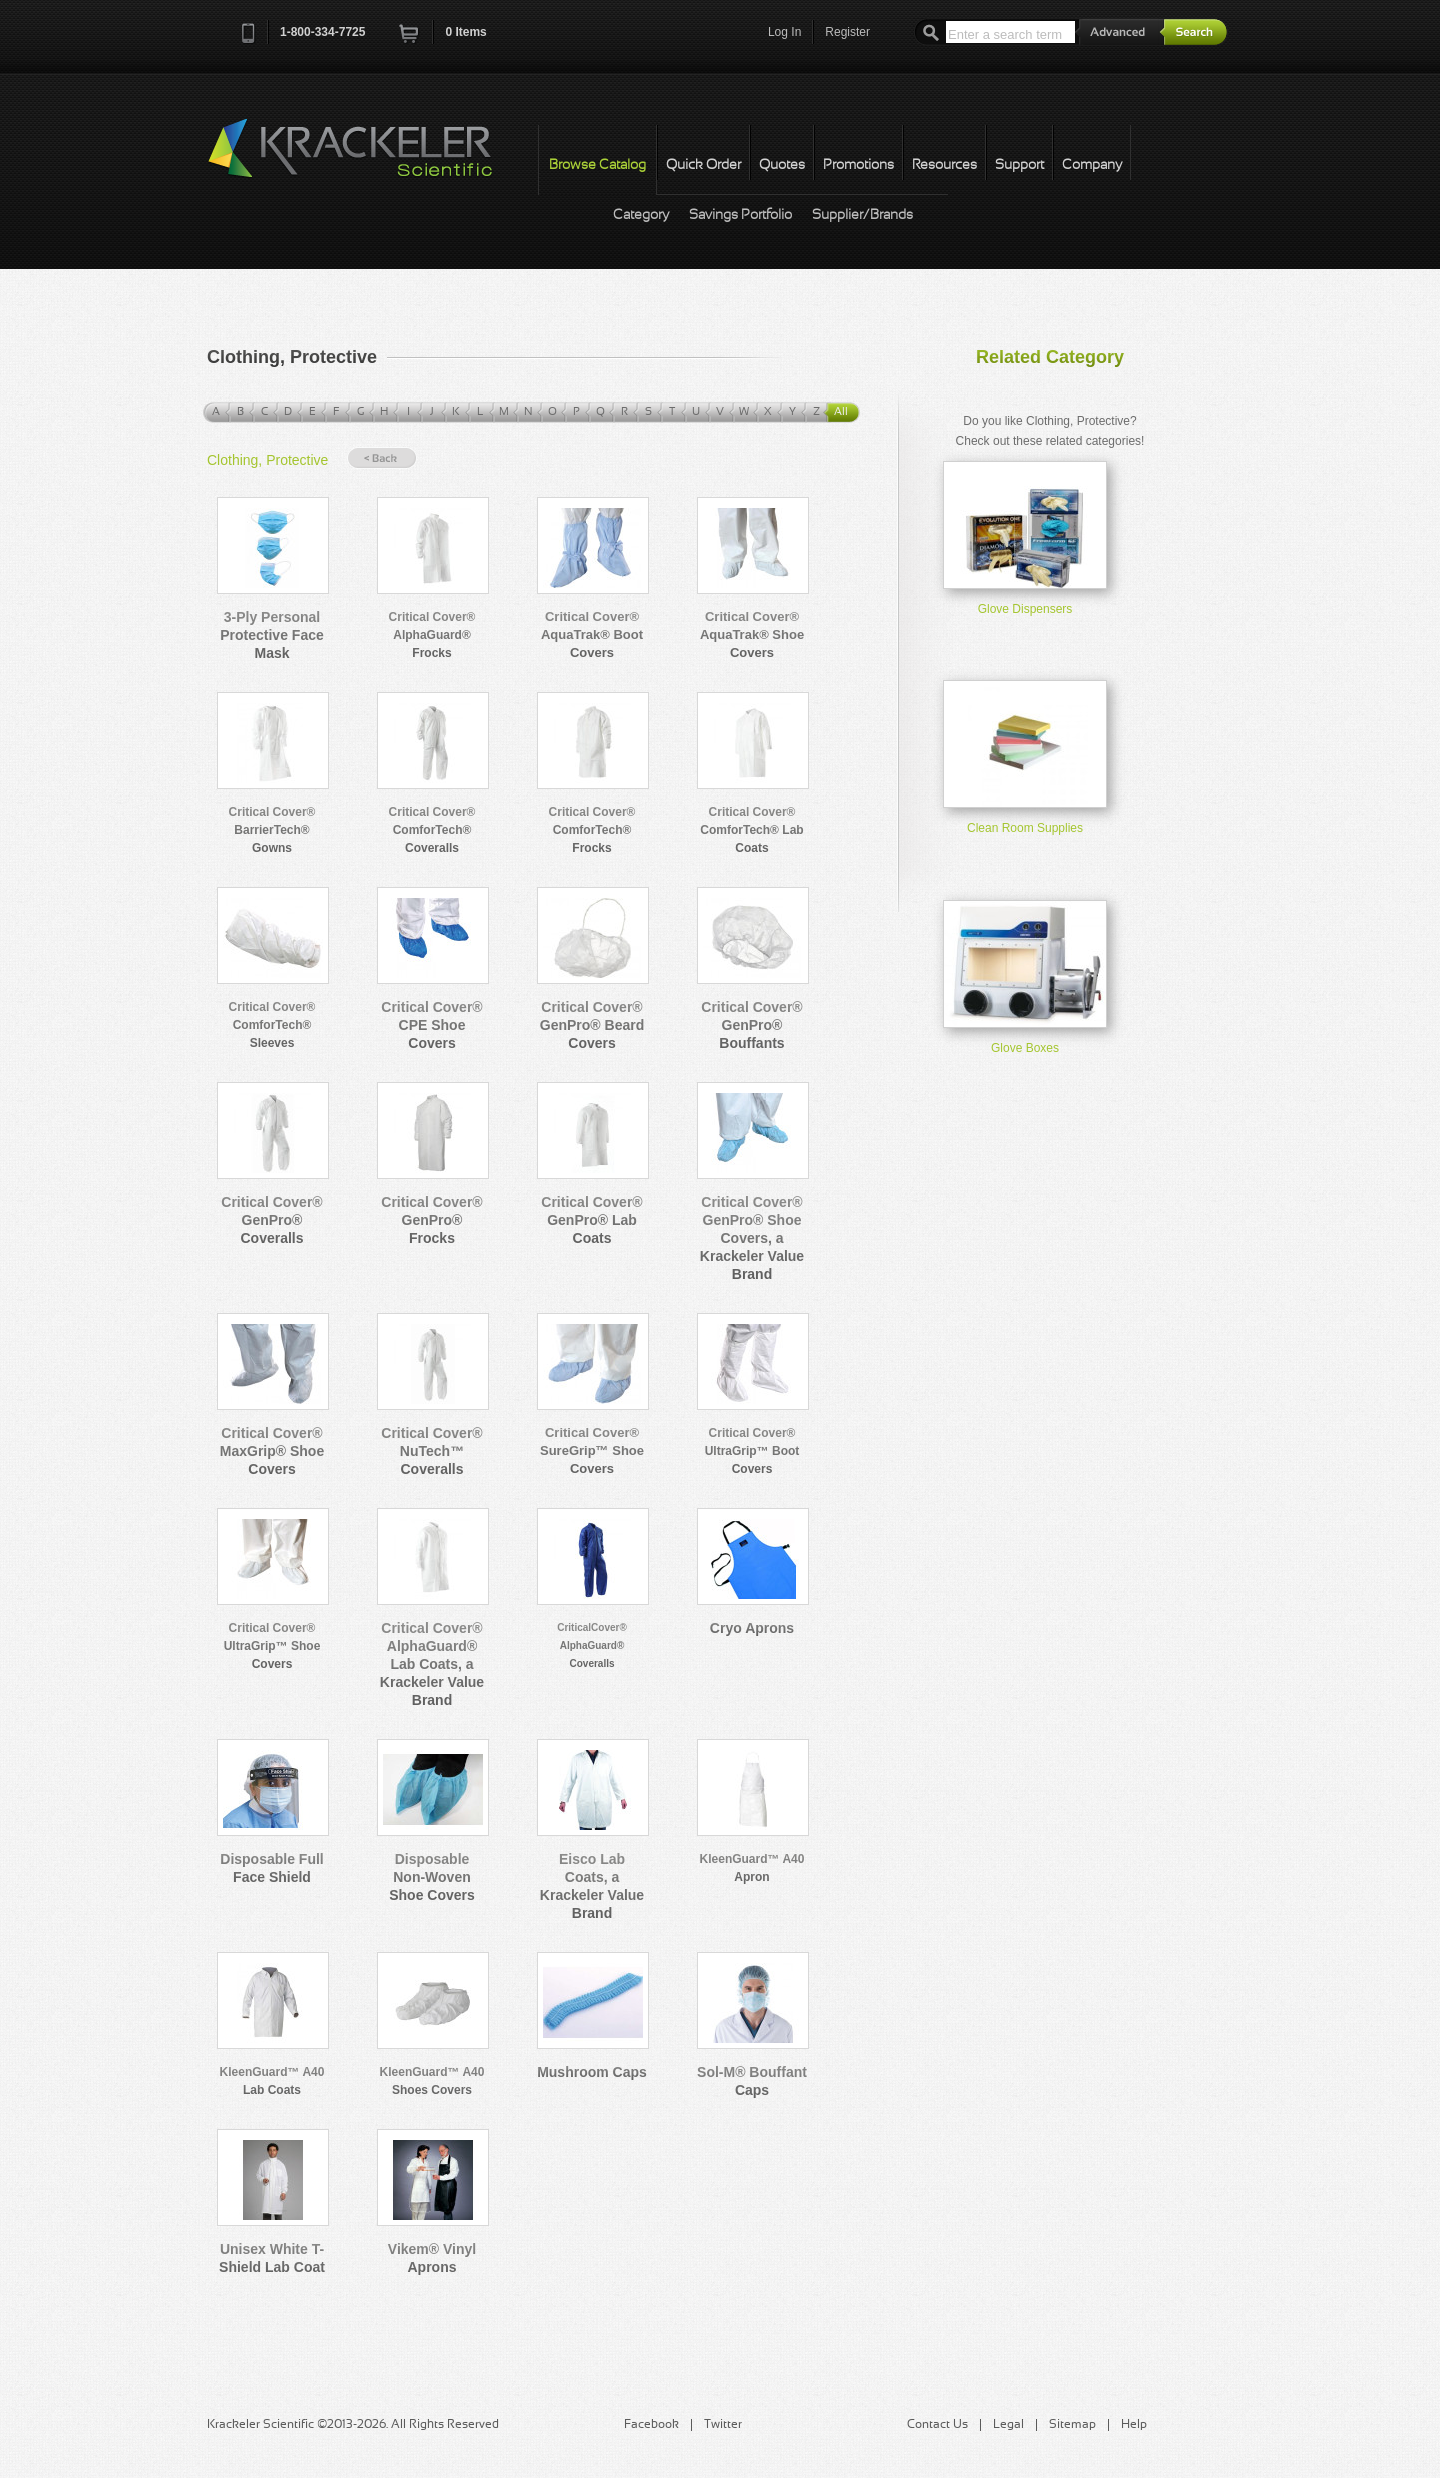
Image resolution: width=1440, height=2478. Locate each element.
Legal (1008, 2425)
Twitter (723, 2425)
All (841, 412)
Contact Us (937, 2425)
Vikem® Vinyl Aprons (432, 2258)
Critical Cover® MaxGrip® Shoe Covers (272, 1451)
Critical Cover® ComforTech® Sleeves (272, 1025)
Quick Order (703, 165)
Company (1092, 165)
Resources (944, 165)
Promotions (858, 165)
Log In (784, 32)
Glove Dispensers (1025, 609)
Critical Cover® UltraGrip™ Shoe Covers (272, 1646)
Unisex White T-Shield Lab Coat (272, 2258)
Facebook (651, 2425)
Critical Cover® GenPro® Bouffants (751, 1025)
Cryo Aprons (752, 1628)
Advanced (1120, 31)
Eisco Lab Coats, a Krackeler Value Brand (592, 1886)
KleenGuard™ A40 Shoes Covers (432, 2081)
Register (847, 32)
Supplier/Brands (862, 215)
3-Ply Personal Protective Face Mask (272, 635)
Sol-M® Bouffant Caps (752, 2081)
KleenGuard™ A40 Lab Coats (272, 2081)
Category (641, 215)
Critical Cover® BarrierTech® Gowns (272, 830)
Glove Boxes (1025, 1048)
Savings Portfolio (740, 215)
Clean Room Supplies (1025, 828)
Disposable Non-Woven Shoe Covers (432, 1877)
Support (1019, 165)
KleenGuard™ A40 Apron (752, 1868)
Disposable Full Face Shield (271, 1868)
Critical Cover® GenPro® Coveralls (271, 1220)
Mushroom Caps (592, 2072)
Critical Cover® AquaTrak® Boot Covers (592, 634)
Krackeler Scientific (370, 159)
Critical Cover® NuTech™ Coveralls (431, 1451)
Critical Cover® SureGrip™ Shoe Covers (592, 1450)
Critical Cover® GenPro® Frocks (431, 1220)
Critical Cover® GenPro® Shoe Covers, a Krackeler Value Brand (752, 1238)
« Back (382, 458)
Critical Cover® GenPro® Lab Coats (591, 1220)
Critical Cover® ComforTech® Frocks (592, 830)
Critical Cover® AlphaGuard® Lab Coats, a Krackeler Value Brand (432, 1664)
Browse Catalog (597, 165)
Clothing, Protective (267, 460)
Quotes (782, 165)
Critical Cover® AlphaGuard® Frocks (432, 635)
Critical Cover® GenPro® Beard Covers (592, 1025)
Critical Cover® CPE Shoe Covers (431, 1025)
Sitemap (1072, 2425)
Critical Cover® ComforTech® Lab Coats (751, 830)
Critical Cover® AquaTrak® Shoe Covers (752, 634)
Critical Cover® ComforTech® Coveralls (432, 830)
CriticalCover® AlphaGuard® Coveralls (592, 1645)
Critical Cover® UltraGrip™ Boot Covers (752, 1451)
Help (1134, 2425)
